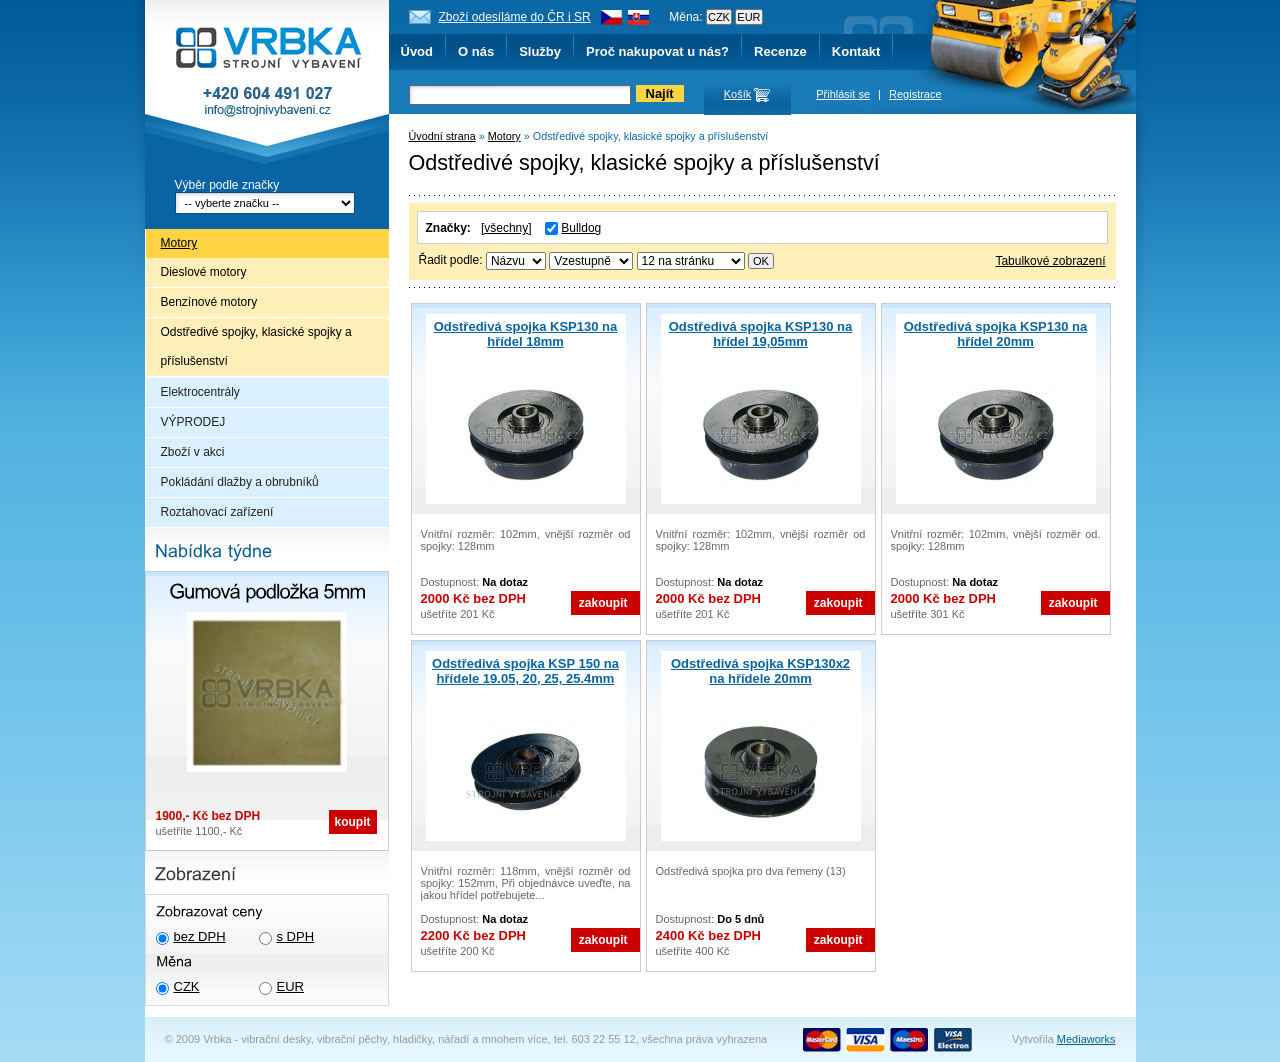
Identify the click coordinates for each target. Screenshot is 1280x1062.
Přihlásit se (843, 94)
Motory (179, 243)
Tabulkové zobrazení (1050, 261)
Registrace (915, 94)
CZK (187, 986)
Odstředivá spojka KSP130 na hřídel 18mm (526, 334)
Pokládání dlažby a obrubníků (240, 482)
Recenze (780, 51)
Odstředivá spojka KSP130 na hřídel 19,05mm (761, 334)
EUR (290, 986)
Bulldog (581, 228)
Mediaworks (1086, 1039)
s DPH (296, 936)
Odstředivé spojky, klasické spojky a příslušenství (256, 346)
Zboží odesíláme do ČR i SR (515, 17)
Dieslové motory (204, 272)
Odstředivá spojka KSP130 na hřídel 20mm (996, 334)
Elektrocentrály (200, 392)
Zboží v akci (193, 452)
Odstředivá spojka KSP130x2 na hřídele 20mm (760, 671)
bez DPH (200, 936)
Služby (540, 51)
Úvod (417, 51)
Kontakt (856, 51)
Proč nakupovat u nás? (657, 51)
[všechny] (506, 228)
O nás (476, 51)
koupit (353, 822)
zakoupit (603, 603)
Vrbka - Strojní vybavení (267, 84)
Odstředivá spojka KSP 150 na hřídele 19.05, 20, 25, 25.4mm (525, 671)
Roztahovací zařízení (217, 512)
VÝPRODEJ (193, 422)
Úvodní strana (442, 136)
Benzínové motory (209, 302)
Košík (738, 94)
